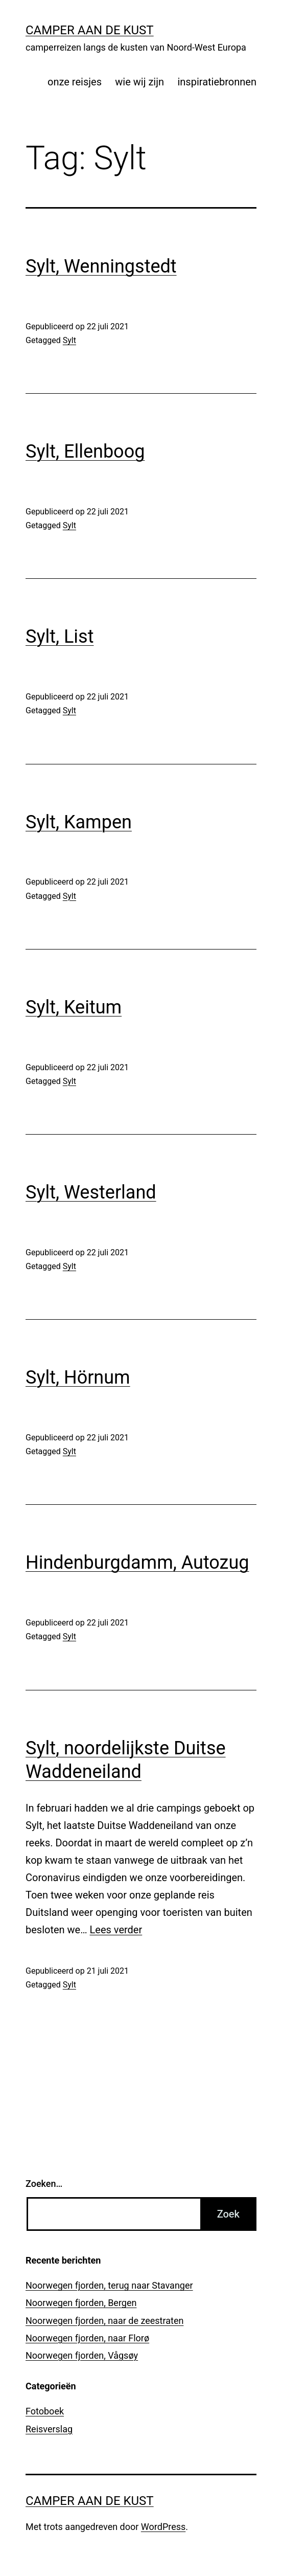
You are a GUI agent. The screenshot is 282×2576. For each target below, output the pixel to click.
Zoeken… (44, 2183)
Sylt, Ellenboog (85, 451)
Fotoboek (45, 2411)
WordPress (163, 2526)
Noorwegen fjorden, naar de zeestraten (104, 2320)
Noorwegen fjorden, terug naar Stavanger (109, 2285)
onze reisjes (75, 82)
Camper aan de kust (90, 30)
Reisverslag (49, 2429)
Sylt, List (59, 636)
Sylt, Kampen (79, 822)
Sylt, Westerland (91, 1192)
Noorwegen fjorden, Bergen (81, 2302)
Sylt (69, 340)
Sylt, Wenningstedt (101, 266)
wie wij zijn (139, 82)
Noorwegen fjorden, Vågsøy (82, 2355)
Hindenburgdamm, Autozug (137, 1562)
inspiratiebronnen (216, 82)
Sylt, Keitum (74, 1007)
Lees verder (116, 1930)
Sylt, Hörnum (78, 1377)
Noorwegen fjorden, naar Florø (87, 2338)
